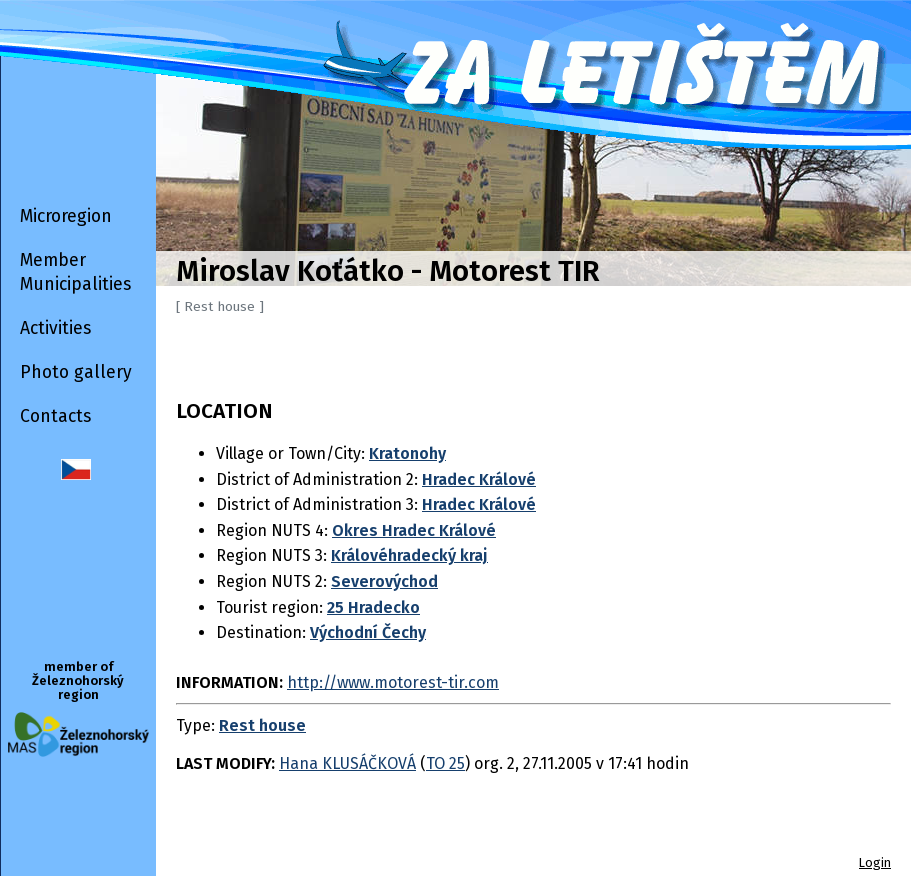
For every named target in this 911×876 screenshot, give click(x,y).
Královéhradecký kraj (409, 555)
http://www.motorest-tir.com (393, 682)
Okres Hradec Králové (414, 530)
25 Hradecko (373, 607)
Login (875, 862)
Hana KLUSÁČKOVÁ (347, 763)
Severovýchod (384, 581)
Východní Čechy (368, 632)
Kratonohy (407, 453)
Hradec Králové (479, 479)
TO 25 (445, 763)
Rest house (262, 725)
